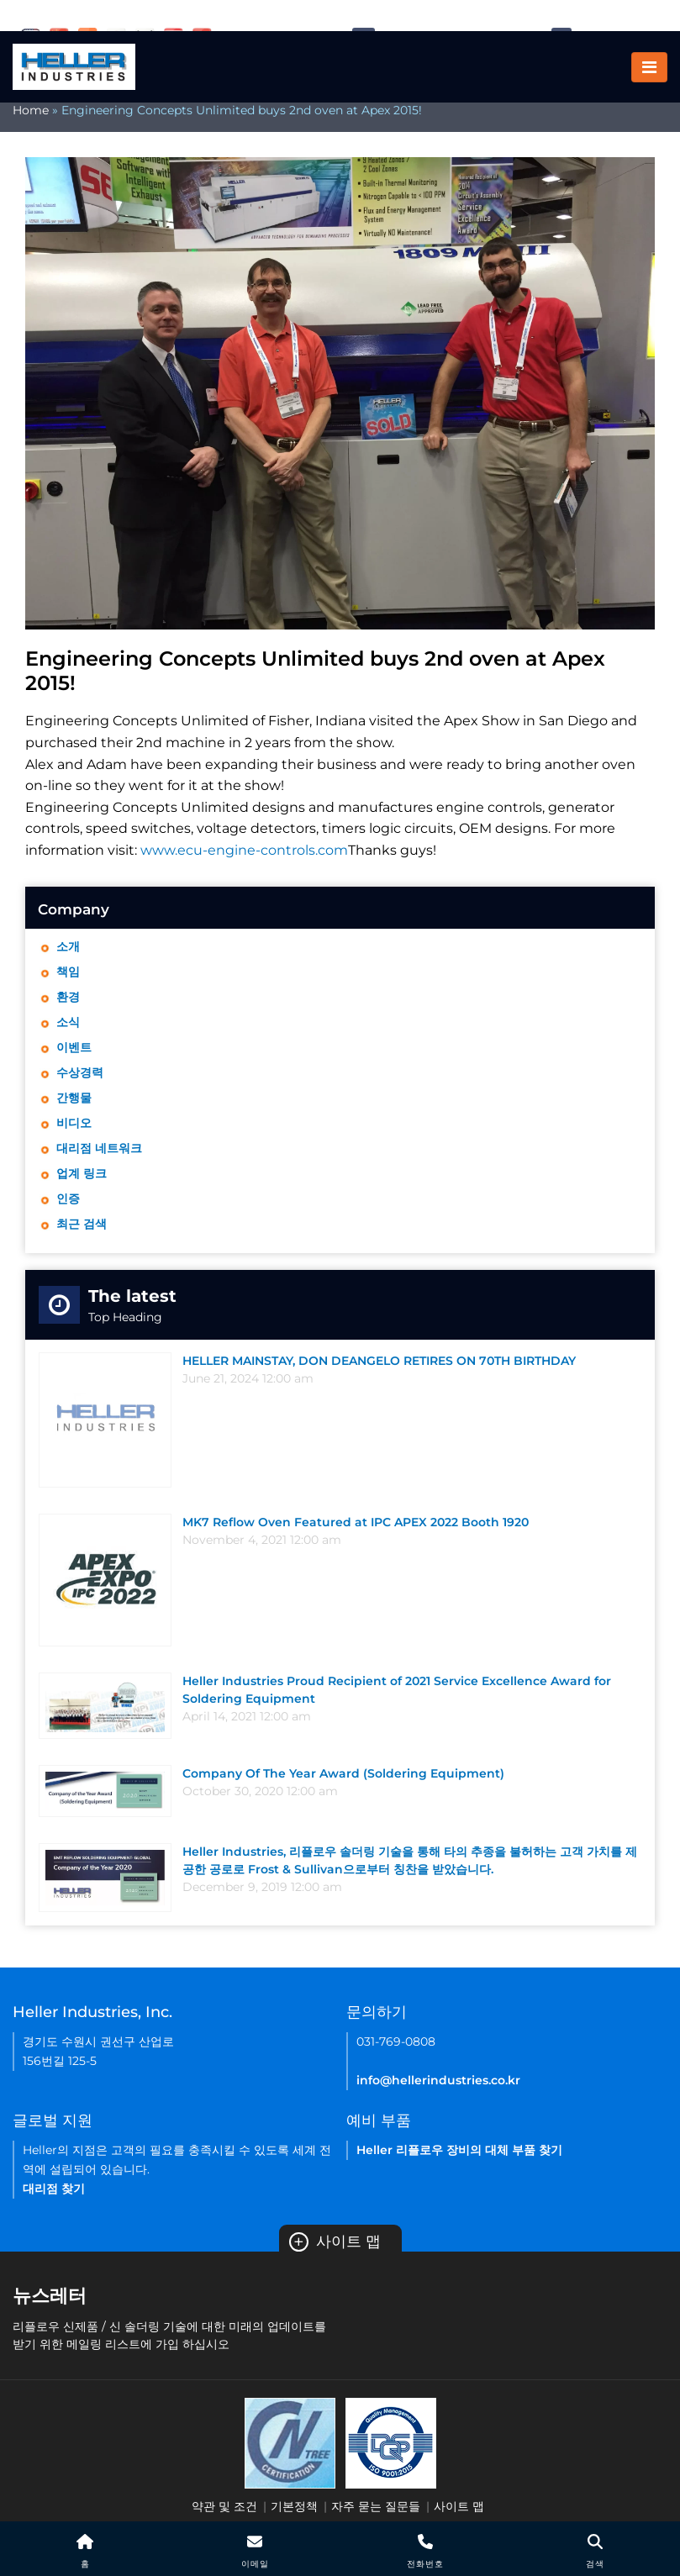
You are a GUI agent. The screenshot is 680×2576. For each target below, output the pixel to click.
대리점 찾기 (54, 2188)
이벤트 (74, 1047)
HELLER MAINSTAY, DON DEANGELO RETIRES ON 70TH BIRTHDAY (379, 1360)
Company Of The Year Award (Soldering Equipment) (343, 1773)
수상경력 (79, 1072)
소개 (68, 946)
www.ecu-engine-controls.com (244, 850)
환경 (68, 996)
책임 (68, 971)
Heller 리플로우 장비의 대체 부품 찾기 (459, 2149)
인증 (68, 1198)
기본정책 (294, 2506)
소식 (68, 1022)
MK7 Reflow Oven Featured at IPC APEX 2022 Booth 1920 (355, 1522)
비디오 (74, 1122)
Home (31, 110)
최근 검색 (81, 1223)
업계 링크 (81, 1173)
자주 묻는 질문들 (375, 2506)
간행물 (74, 1097)
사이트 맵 (335, 2241)
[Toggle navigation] (649, 67)
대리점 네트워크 (99, 1148)
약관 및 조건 (224, 2506)
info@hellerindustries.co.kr (438, 2080)
